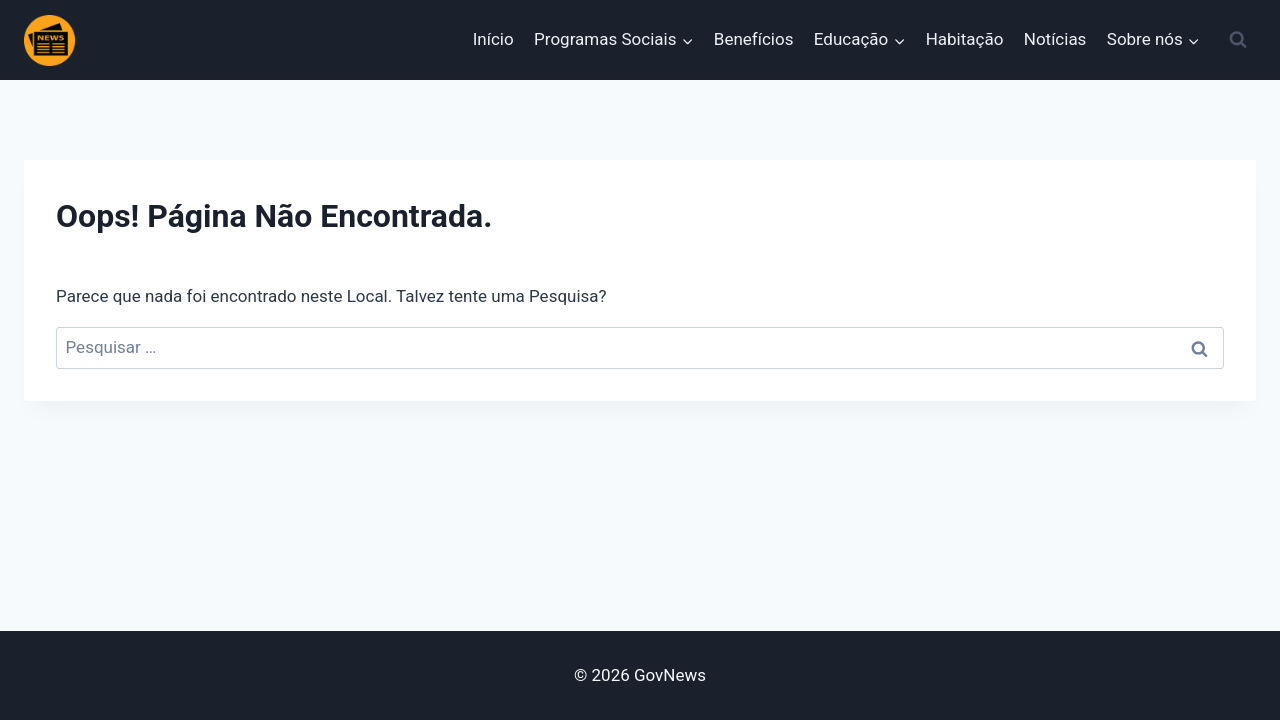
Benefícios (754, 39)
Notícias (1055, 39)
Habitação (965, 39)
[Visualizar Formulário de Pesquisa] (1238, 40)
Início (493, 39)
